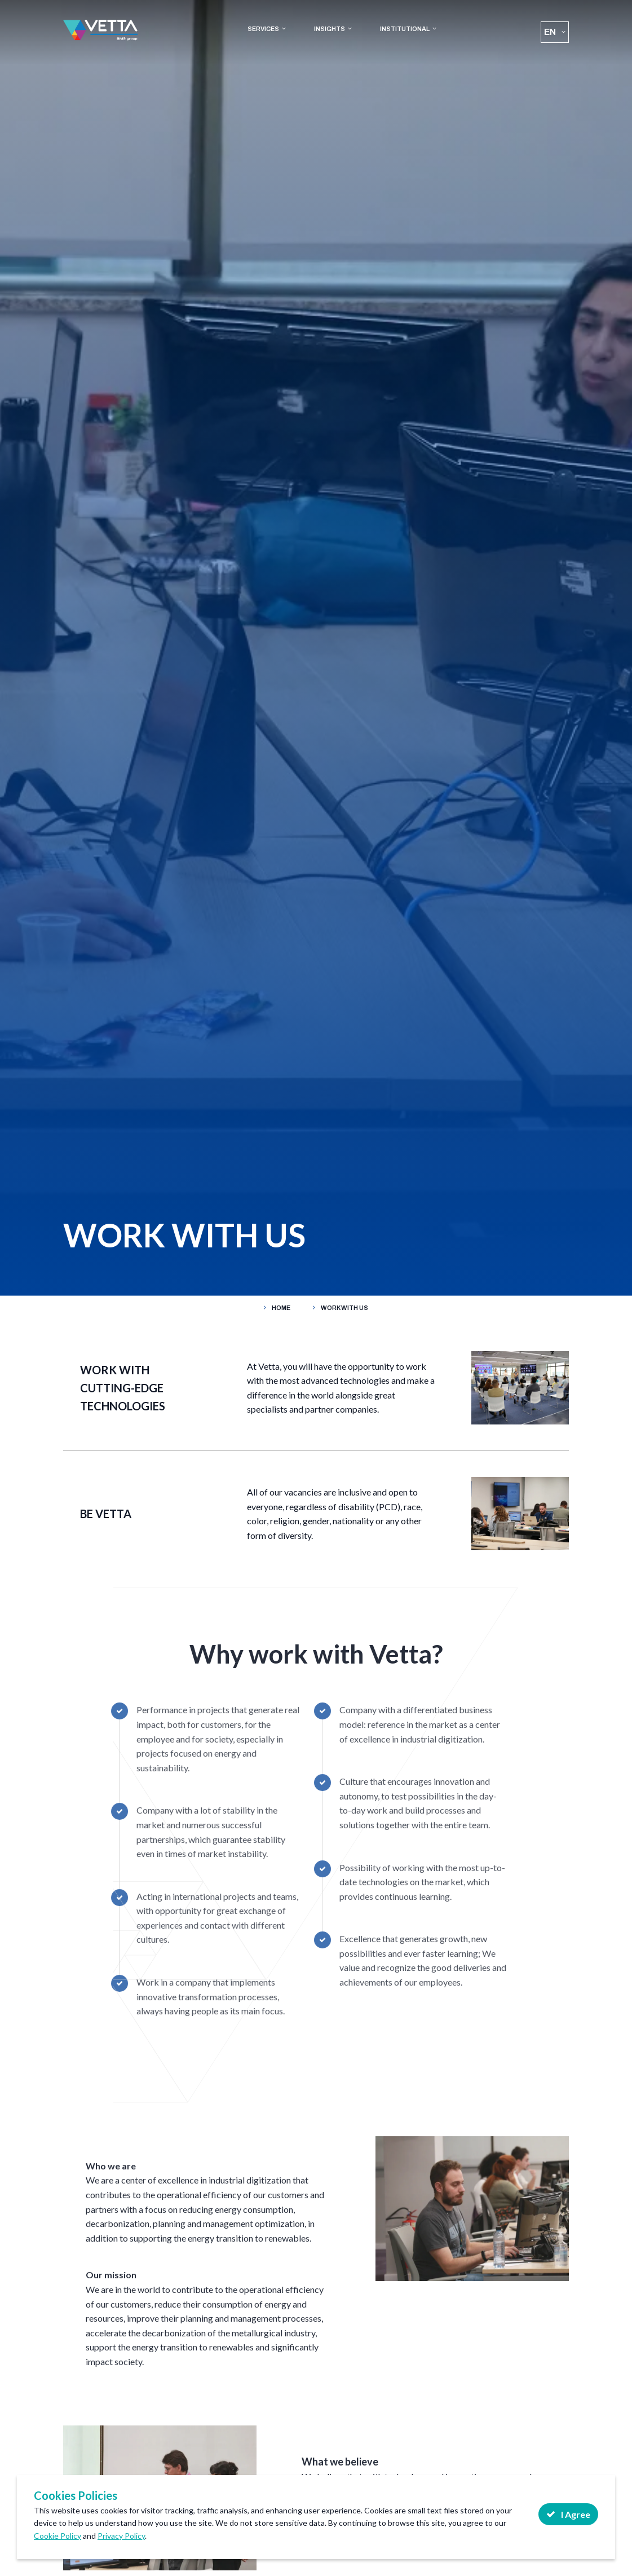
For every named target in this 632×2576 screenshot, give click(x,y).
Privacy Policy (121, 2535)
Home (281, 1307)
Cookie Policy (57, 2535)
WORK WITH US (344, 1307)
